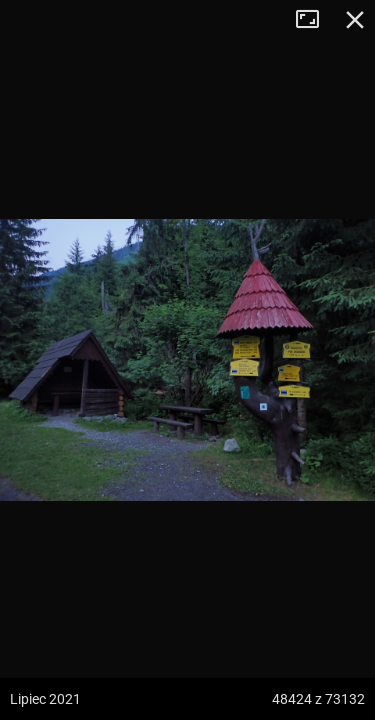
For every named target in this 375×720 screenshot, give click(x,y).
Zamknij (355, 20)
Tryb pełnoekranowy (315, 20)
